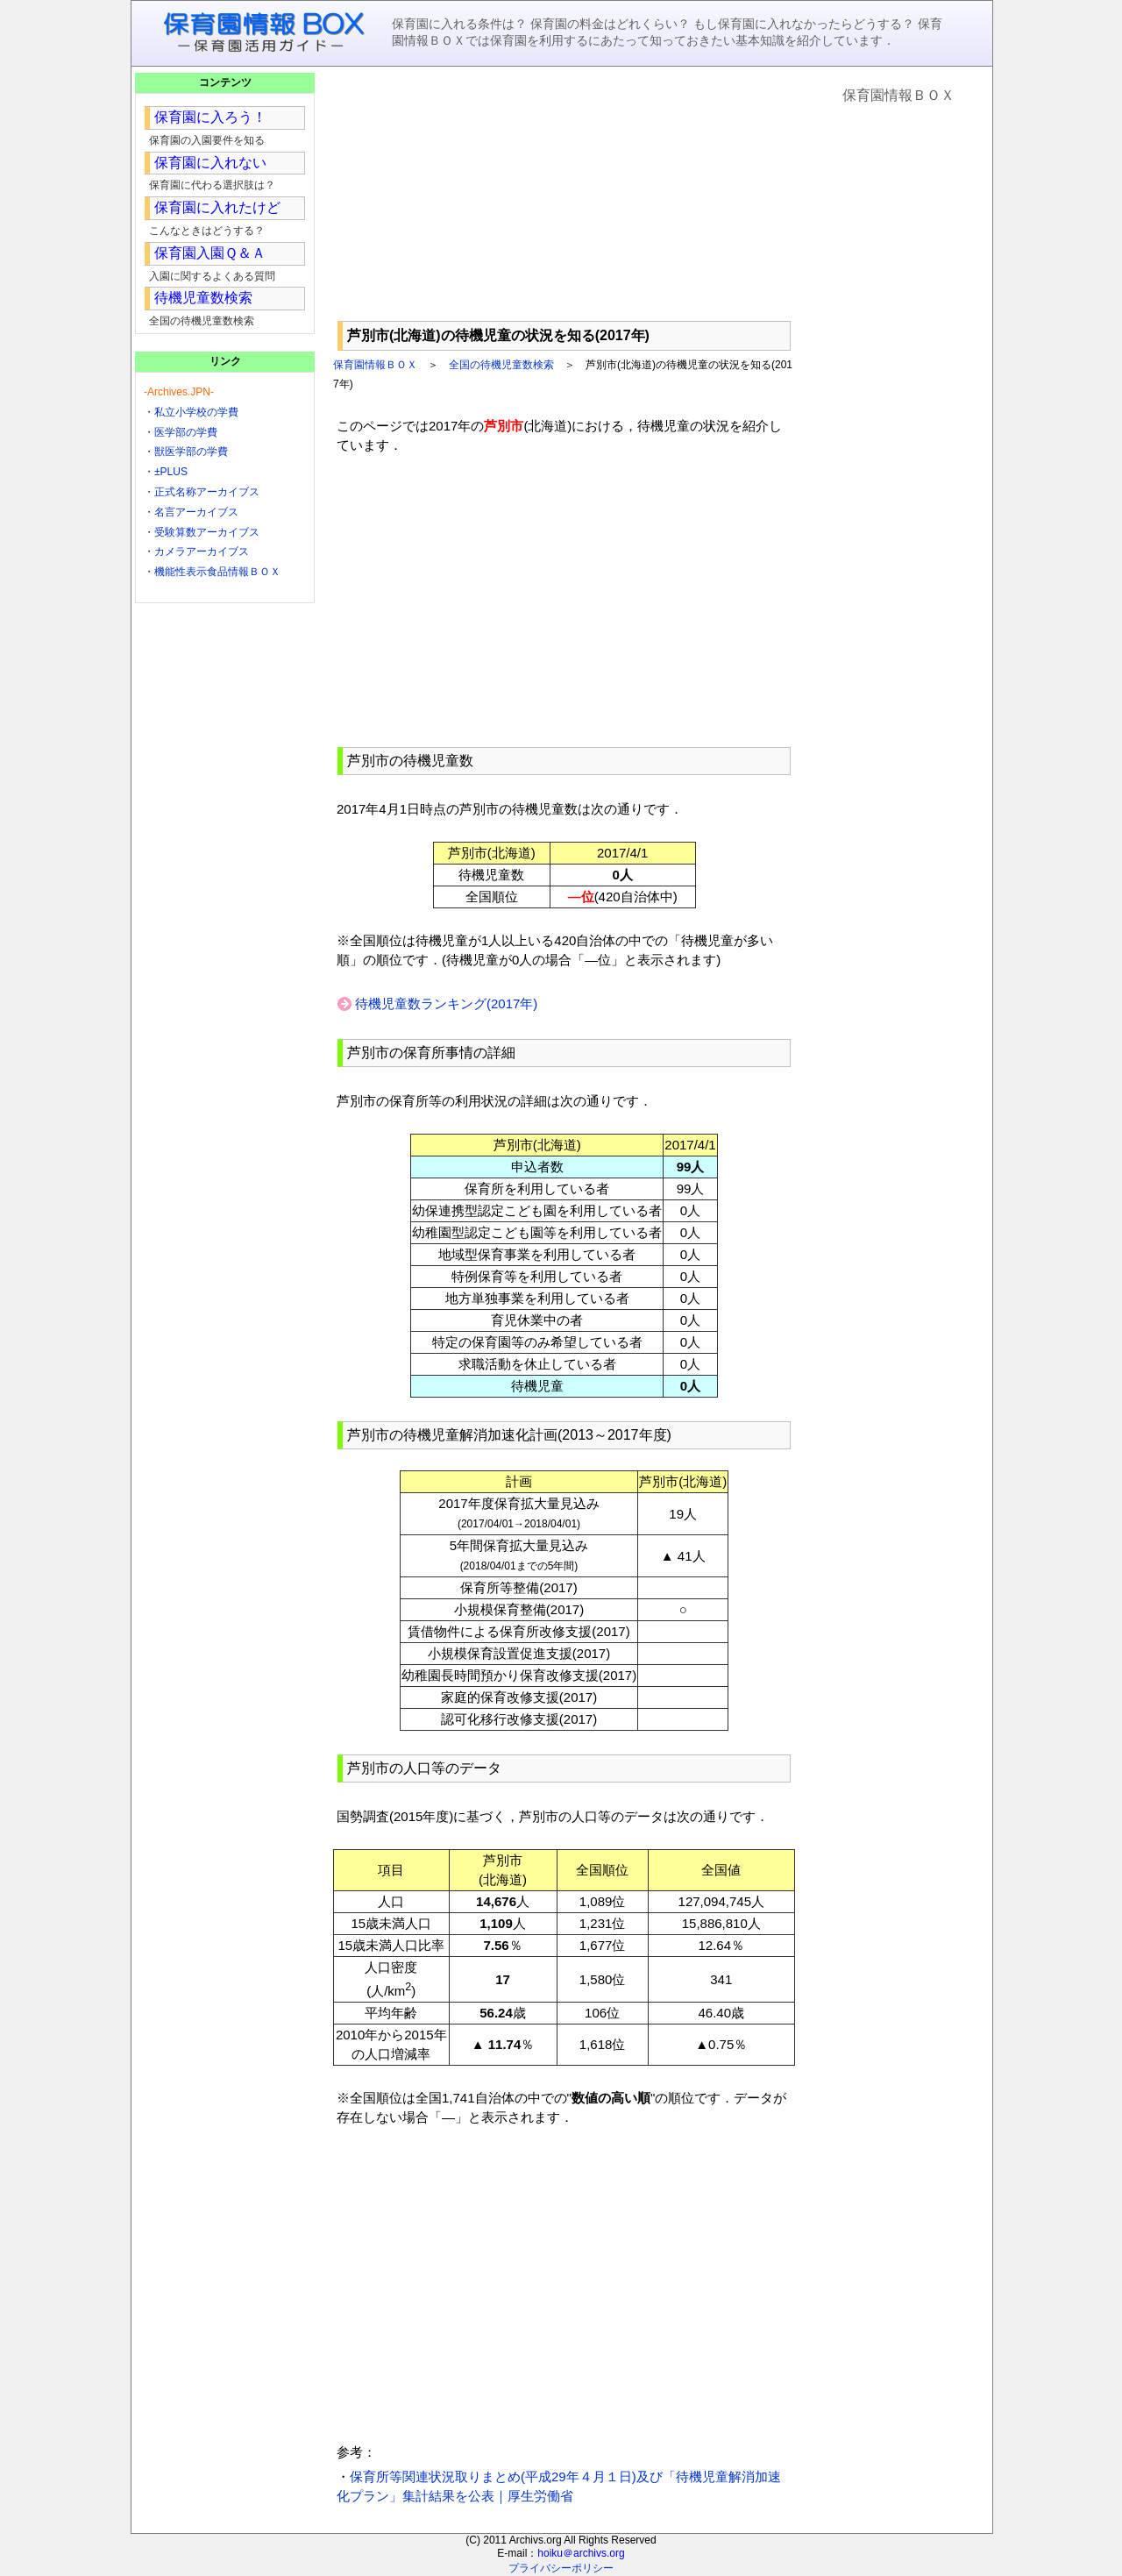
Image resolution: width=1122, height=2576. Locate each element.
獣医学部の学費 (191, 451)
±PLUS (171, 472)
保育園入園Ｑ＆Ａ (210, 253)
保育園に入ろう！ (210, 117)
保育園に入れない (210, 162)
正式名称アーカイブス (206, 492)
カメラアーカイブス (201, 551)
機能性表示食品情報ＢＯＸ (217, 572)
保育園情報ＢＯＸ (375, 365)
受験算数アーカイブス (206, 532)
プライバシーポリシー (561, 2568)
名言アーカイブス (196, 512)
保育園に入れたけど (217, 207)
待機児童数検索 (203, 297)
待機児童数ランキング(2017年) (446, 1003)
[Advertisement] (564, 194)
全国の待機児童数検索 (501, 365)
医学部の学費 (185, 432)
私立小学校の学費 (196, 412)
